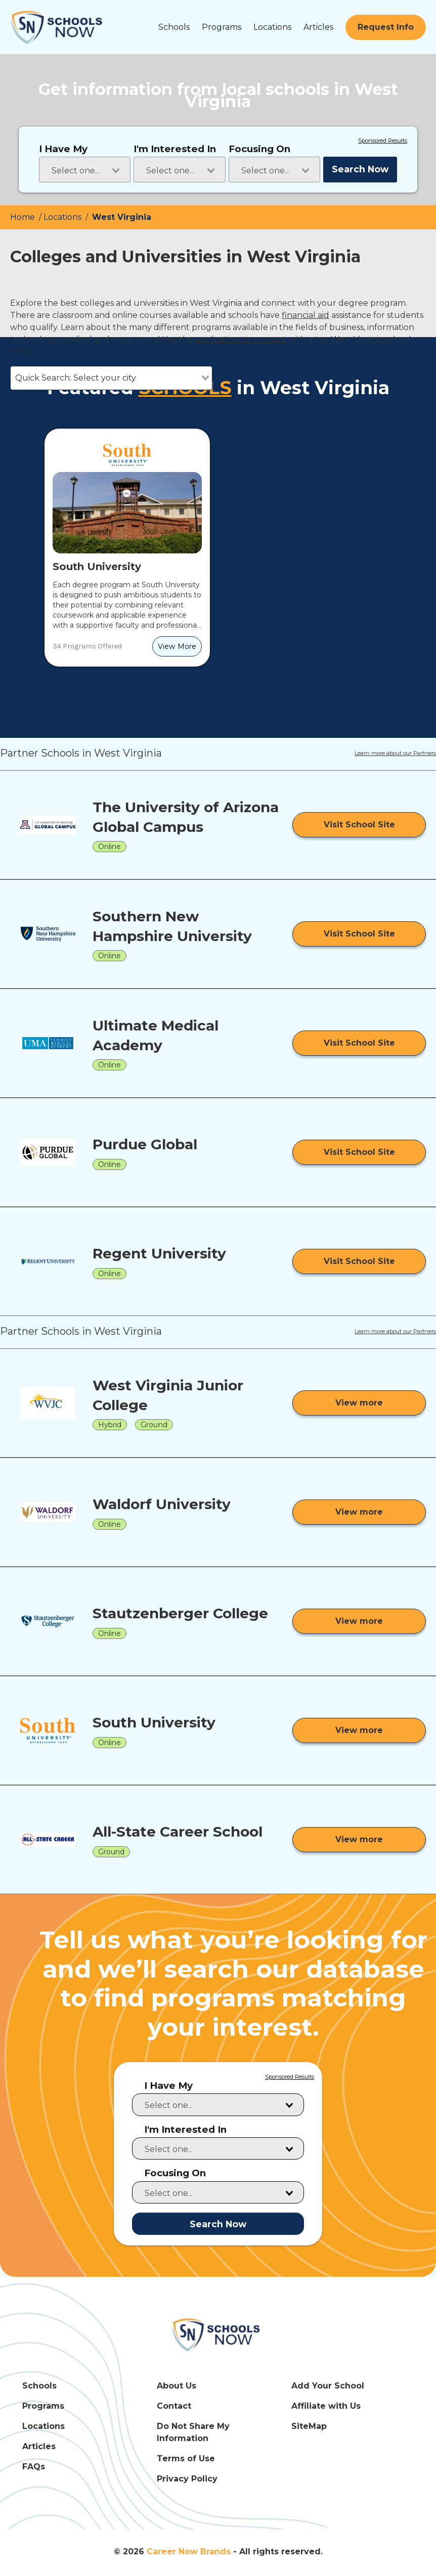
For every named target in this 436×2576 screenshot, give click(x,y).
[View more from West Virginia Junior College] (359, 1403)
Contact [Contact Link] (174, 2406)
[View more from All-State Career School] (359, 1839)
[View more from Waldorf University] (359, 1512)
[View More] (177, 646)
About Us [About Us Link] (176, 2386)
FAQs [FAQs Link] (33, 2466)
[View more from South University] (359, 1730)
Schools (174, 27)
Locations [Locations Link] (43, 2426)
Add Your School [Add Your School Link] (327, 2386)
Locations (272, 27)
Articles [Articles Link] (39, 2446)
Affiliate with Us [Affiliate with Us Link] (326, 2406)
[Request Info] (385, 27)
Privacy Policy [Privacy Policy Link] (187, 2479)
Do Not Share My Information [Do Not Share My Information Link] (193, 2432)
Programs (221, 27)
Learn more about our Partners (395, 754)
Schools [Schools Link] (39, 2386)
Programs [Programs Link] (43, 2406)
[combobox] (84, 169)
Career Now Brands (189, 2551)
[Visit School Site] (359, 824)
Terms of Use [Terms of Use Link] (186, 2458)
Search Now (360, 169)
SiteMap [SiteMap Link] (309, 2426)
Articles (318, 27)
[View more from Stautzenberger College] (359, 1621)
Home (23, 217)
